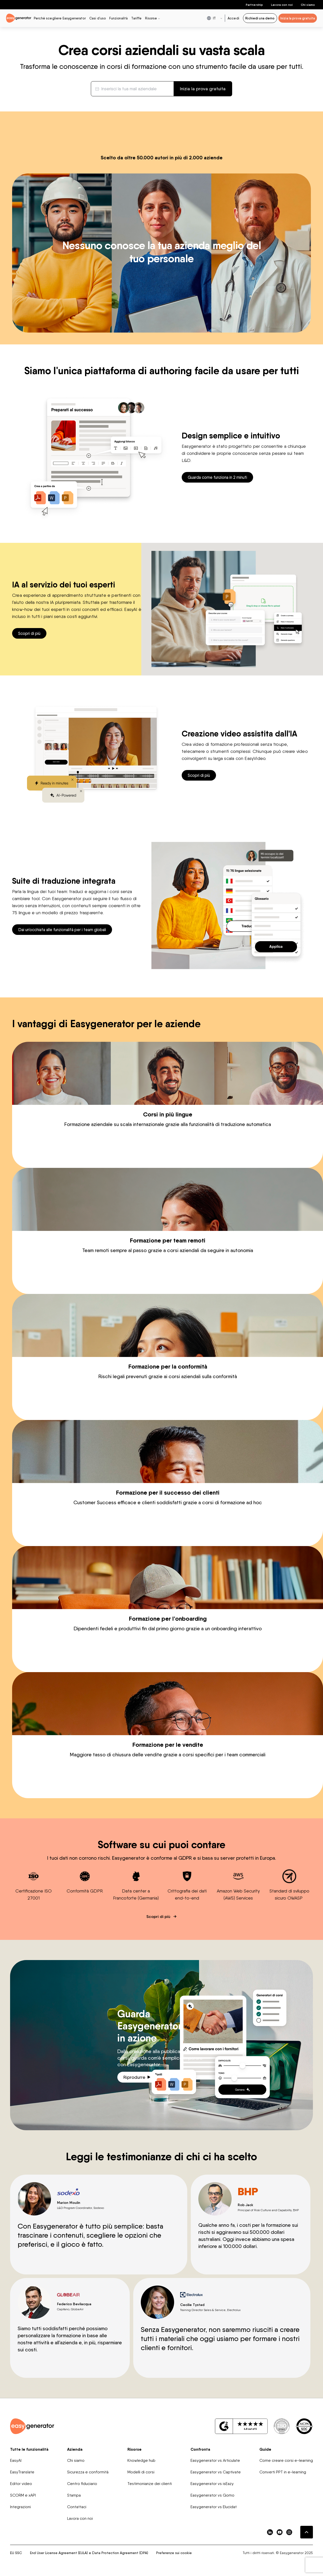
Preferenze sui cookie (174, 2553)
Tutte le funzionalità (29, 2449)
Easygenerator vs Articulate (215, 2461)
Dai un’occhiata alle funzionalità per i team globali (69, 930)
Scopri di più (31, 634)
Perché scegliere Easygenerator (60, 18)
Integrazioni (20, 2507)
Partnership (254, 5)
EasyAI (15, 2461)
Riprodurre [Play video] (136, 2078)
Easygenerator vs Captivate (216, 2472)
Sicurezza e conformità (88, 2472)
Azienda (75, 2449)
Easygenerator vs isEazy (212, 2484)
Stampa (74, 2496)
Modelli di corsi (140, 2472)
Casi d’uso (97, 18)
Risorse (134, 2449)
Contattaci (76, 2507)
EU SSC (16, 2553)
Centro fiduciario (82, 2484)
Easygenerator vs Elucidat (214, 2507)
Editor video (21, 2484)
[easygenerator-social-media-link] (270, 2533)
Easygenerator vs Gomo (212, 2496)
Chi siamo (308, 5)
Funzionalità (118, 18)
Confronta (200, 2449)
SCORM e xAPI (23, 2496)
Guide (265, 2449)
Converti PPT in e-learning (282, 2472)
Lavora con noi (80, 2519)
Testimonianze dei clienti (149, 2484)
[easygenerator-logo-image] (18, 17)
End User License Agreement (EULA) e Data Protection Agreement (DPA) (89, 2553)
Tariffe (136, 18)
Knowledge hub (141, 2461)
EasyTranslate (22, 2472)
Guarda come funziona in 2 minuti (222, 478)
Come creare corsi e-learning (286, 2461)
